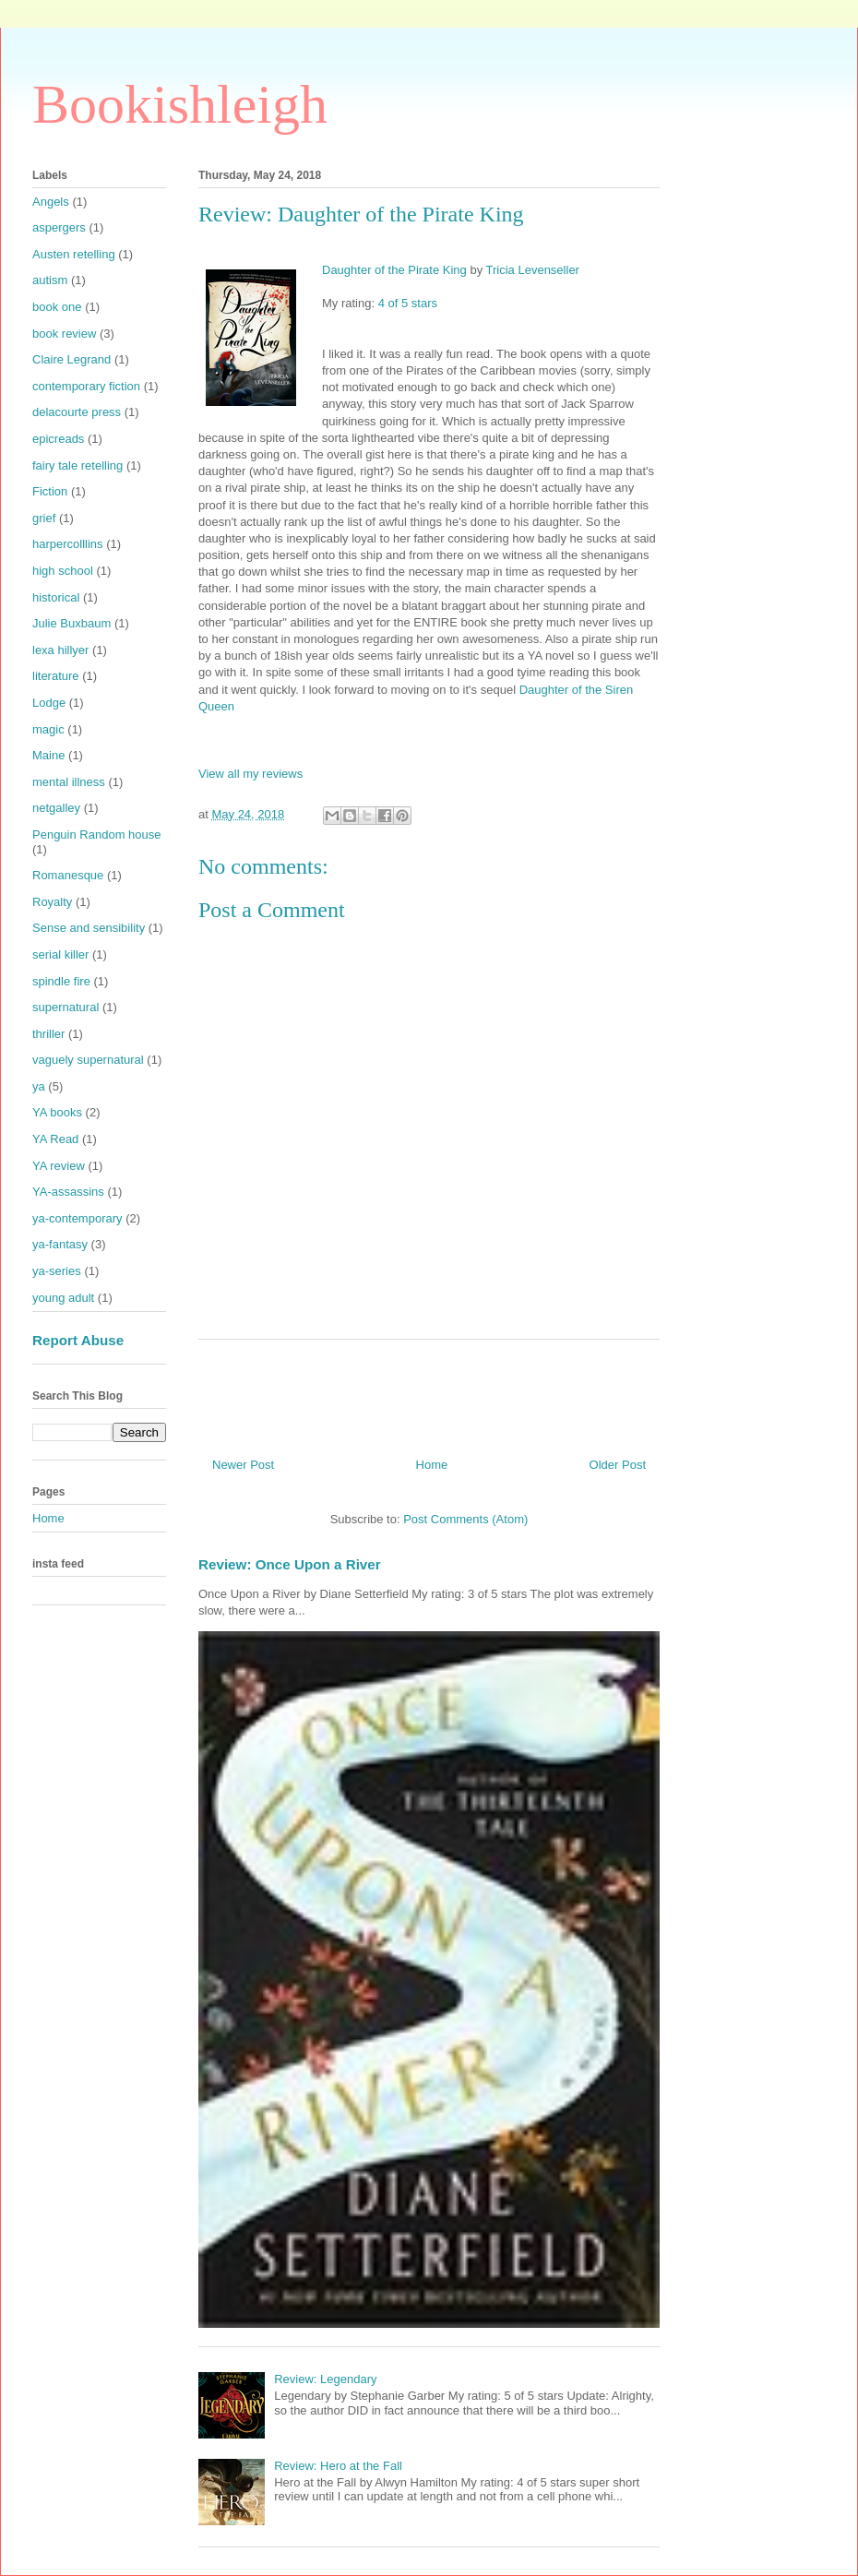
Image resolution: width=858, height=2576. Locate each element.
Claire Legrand (71, 359)
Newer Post (243, 1465)
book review (64, 333)
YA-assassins (68, 1192)
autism (49, 280)
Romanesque (67, 875)
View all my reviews (250, 774)
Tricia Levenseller (532, 270)
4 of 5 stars (407, 303)
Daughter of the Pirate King (394, 270)
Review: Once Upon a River (289, 1564)
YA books (57, 1112)
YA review (58, 1166)
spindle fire (61, 981)
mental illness (68, 782)
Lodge (49, 703)
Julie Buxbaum (71, 623)
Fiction (49, 491)
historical (55, 597)
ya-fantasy (60, 1244)
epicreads (58, 439)
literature (55, 676)
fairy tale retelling (77, 465)
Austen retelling (73, 254)
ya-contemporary (77, 1218)
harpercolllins (67, 544)
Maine (48, 755)
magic (48, 729)
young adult (63, 1298)
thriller (48, 1034)
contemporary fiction (86, 386)
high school (62, 571)
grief (43, 518)
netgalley (56, 808)
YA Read (55, 1139)
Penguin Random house (96, 834)
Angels (50, 202)
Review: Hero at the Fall (338, 2466)
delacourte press (76, 412)
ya (38, 1086)
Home (432, 1465)
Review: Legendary (325, 2379)
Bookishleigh (180, 104)
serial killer (60, 954)
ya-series (56, 1271)
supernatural (65, 1007)
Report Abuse (78, 1340)
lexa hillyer (60, 650)
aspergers (59, 227)
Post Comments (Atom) (465, 1519)
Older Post (618, 1465)
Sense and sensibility (88, 928)
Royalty (52, 902)
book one (57, 307)
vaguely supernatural (88, 1060)
